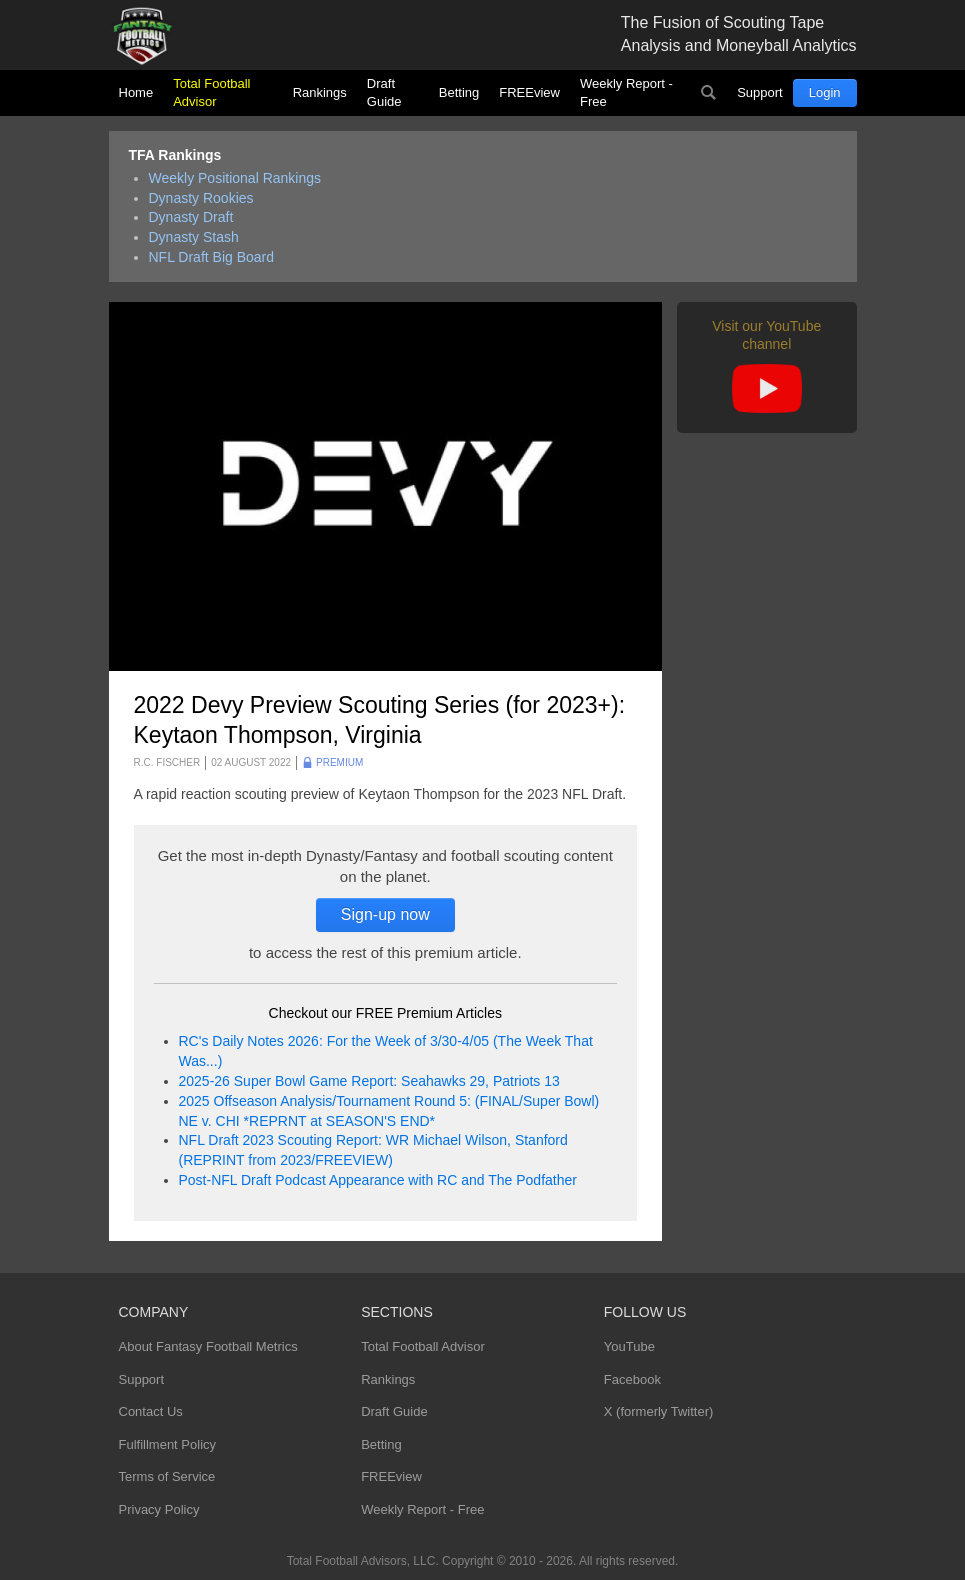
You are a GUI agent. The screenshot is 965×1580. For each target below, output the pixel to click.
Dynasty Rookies (201, 198)
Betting (459, 92)
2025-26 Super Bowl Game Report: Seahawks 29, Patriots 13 (369, 1081)
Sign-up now (385, 914)
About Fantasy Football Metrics (208, 1346)
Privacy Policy (159, 1509)
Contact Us (151, 1411)
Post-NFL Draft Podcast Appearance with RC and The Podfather (378, 1180)
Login (825, 92)
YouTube (629, 1346)
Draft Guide (384, 92)
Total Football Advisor (211, 92)
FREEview (529, 92)
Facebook (632, 1379)
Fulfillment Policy (168, 1444)
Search (708, 93)
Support (760, 92)
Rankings (320, 92)
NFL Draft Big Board (212, 257)
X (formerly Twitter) (659, 1411)
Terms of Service (167, 1476)
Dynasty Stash (194, 237)
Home (136, 92)
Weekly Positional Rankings (235, 178)
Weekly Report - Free (626, 92)
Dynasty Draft (191, 217)
